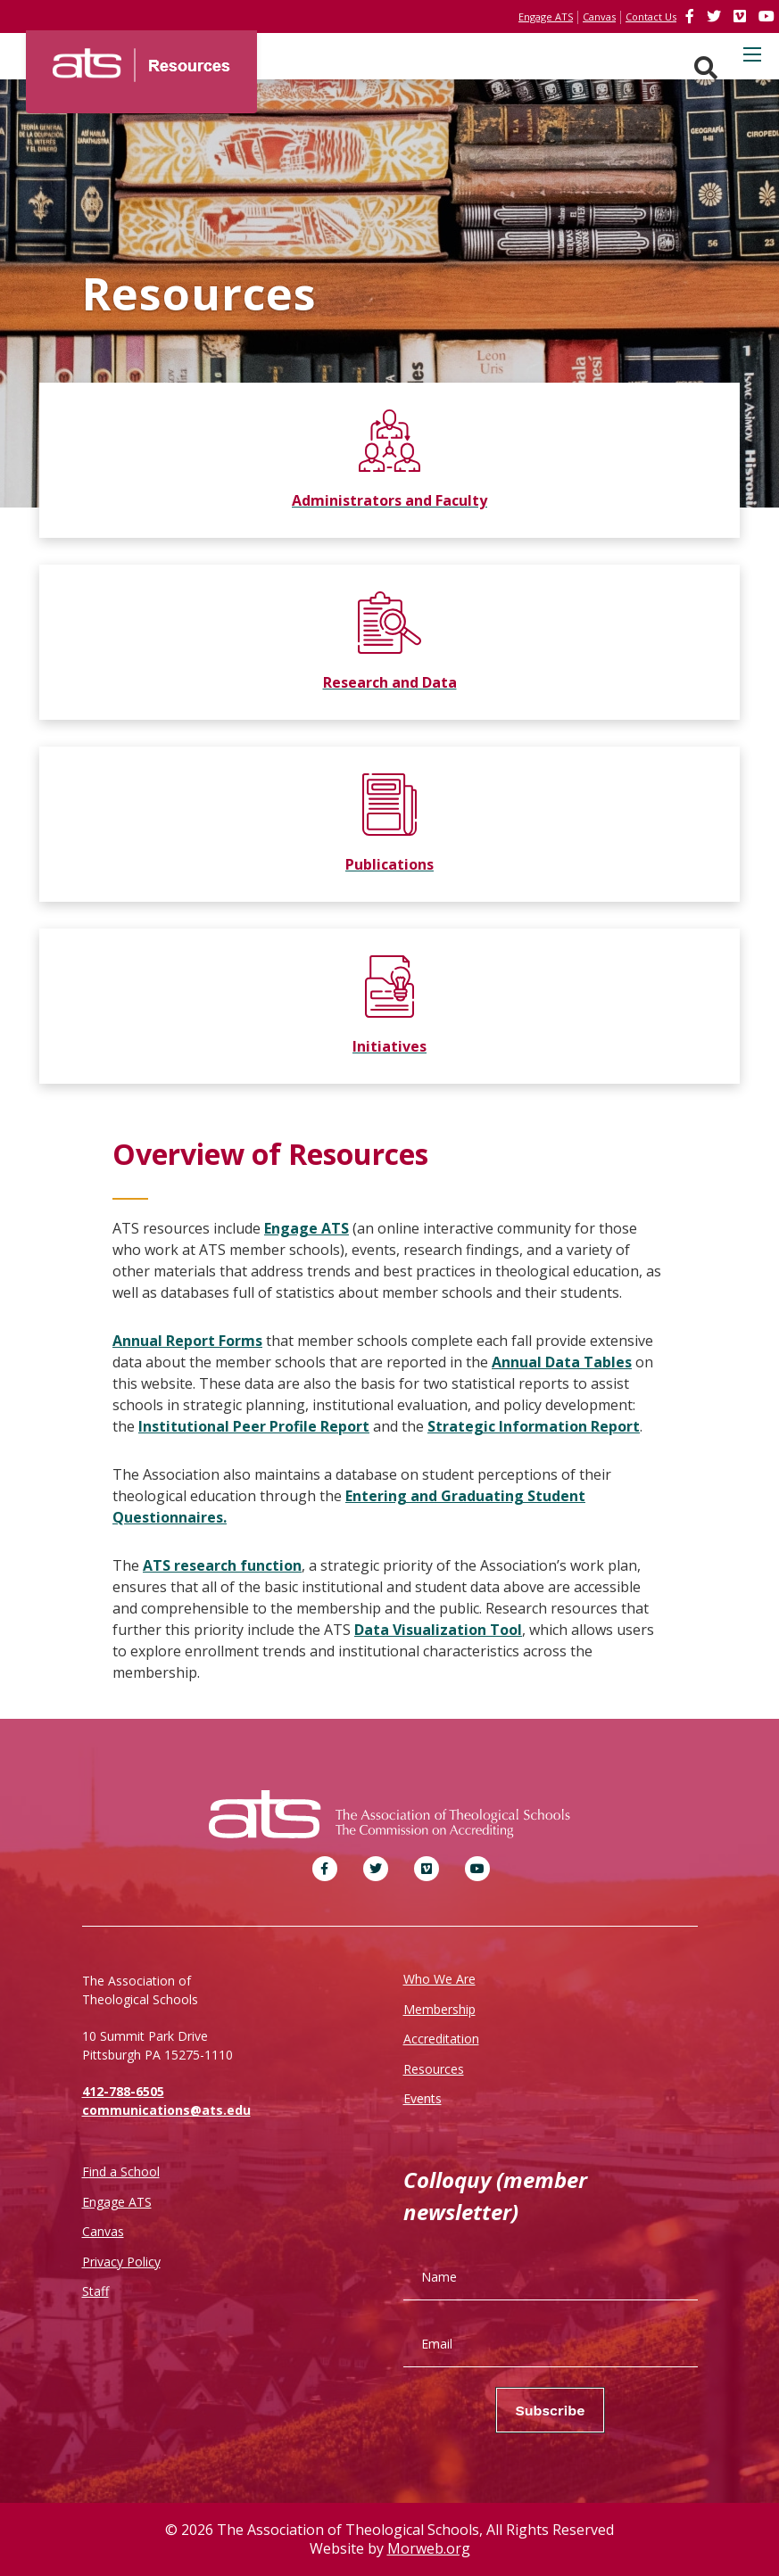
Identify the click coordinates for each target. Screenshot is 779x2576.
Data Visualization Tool (438, 1629)
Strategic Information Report (533, 1426)
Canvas (103, 2231)
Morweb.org (428, 2548)
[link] (691, 16)
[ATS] (141, 59)
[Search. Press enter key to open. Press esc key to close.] (705, 68)
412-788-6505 (123, 2091)
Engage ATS (306, 1228)
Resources (433, 2068)
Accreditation (441, 2038)
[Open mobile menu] (752, 54)
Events (422, 2098)
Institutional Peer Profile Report (253, 1426)
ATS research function (222, 1565)
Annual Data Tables (562, 1362)
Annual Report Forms (187, 1340)
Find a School (121, 2171)
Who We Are (439, 1978)
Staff (95, 2291)
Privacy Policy (121, 2261)
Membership (439, 2009)
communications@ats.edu (166, 2109)
